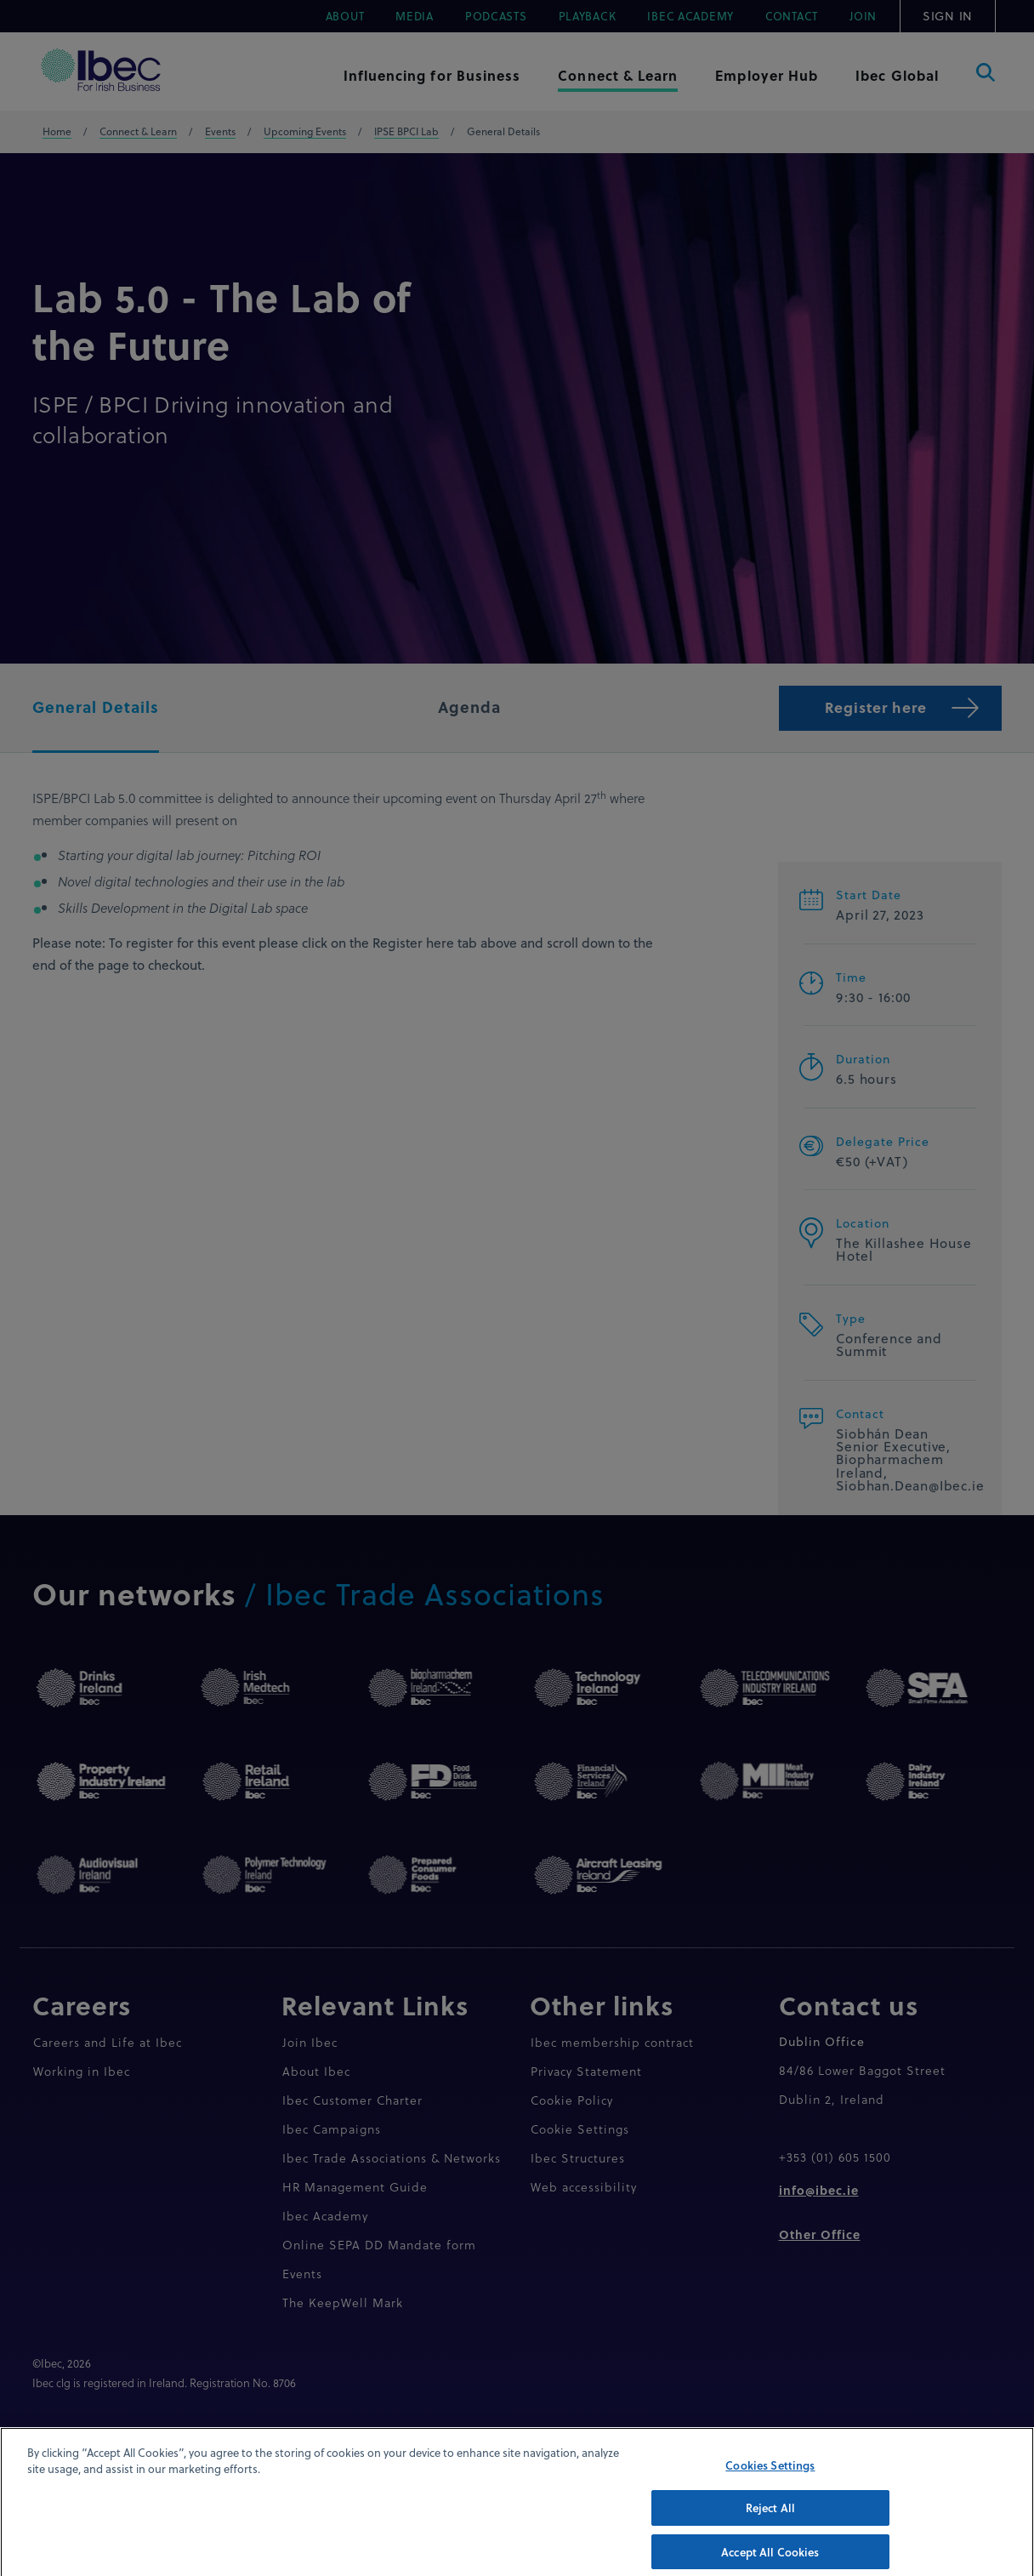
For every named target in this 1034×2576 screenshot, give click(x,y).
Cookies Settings (770, 2485)
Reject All (770, 2528)
